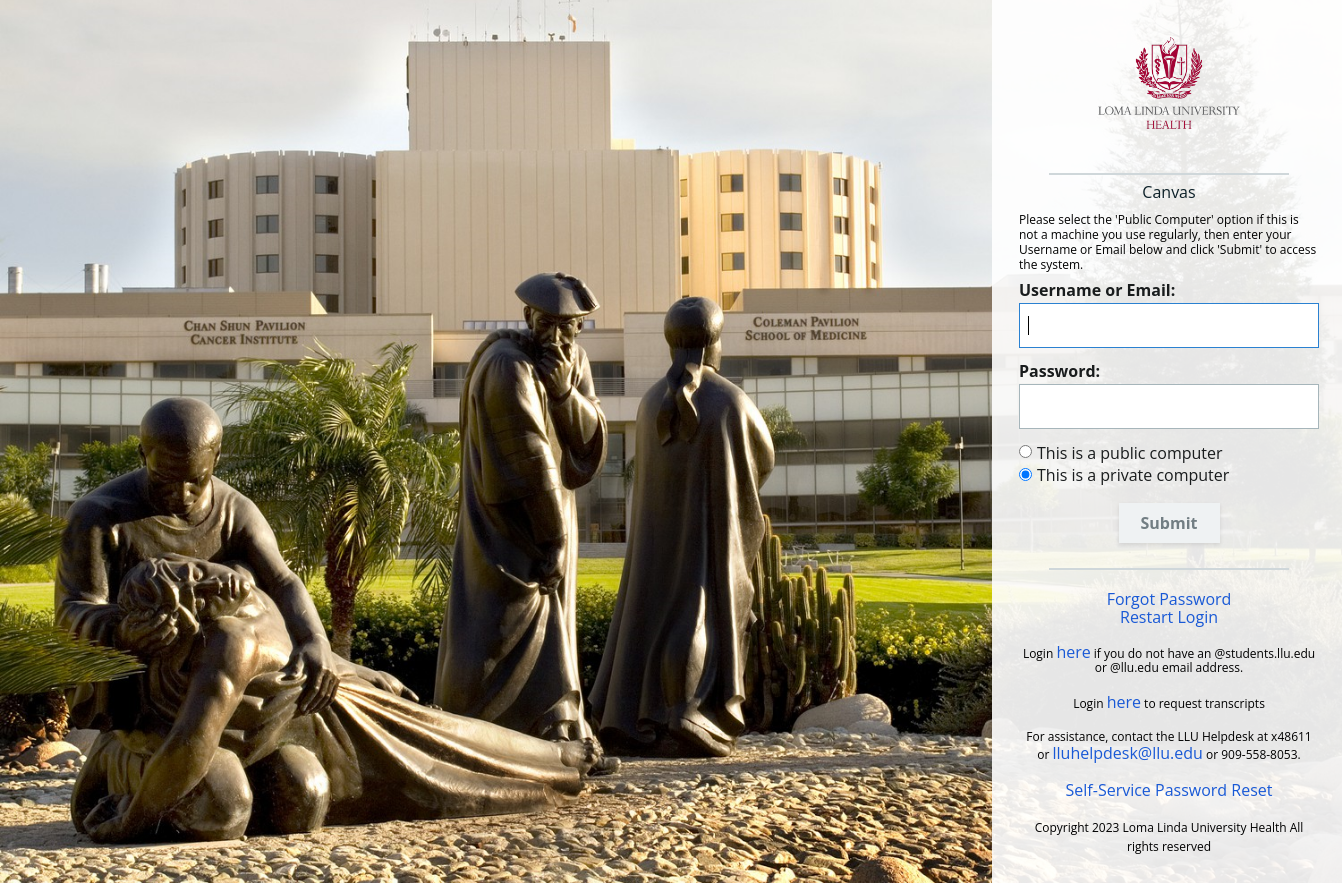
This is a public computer (1130, 453)
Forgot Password (1169, 599)
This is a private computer (1133, 475)
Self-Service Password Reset (1169, 790)
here (1073, 652)
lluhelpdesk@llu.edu (1128, 753)
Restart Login (1169, 617)
